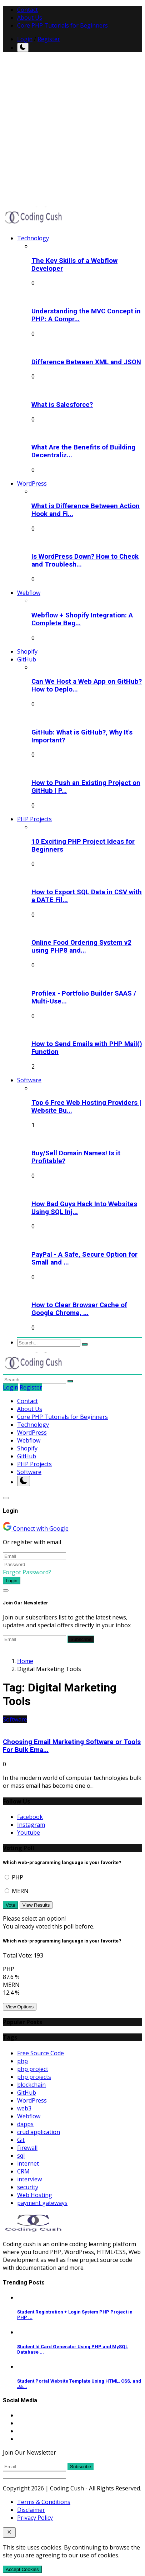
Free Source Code (40, 2053)
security (27, 2187)
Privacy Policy (35, 2518)
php (22, 2061)
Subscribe (80, 1639)
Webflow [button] (28, 593)
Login (24, 39)
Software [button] (29, 1080)
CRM (23, 2171)
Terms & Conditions (43, 2502)
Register (49, 39)
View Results (36, 1905)
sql (21, 2155)
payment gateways (42, 2203)
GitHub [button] (26, 659)
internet (28, 2163)
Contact (27, 10)
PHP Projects (34, 1464)
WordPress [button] (32, 483)
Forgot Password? (27, 1572)
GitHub (26, 1456)
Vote (10, 1905)
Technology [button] (33, 238)
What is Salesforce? (62, 405)
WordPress (32, 1432)
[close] (9, 2532)
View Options (20, 2006)
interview (29, 2179)
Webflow (28, 1440)
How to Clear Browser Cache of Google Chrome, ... (79, 1309)
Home (25, 1661)
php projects (34, 2077)
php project (32, 2069)
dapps (25, 2124)
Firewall (27, 2148)
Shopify (27, 1448)
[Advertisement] (72, 130)
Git (21, 2140)
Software (29, 1472)
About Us (29, 17)
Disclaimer (31, 2510)
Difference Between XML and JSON (86, 362)
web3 (24, 2108)
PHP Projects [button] (34, 819)
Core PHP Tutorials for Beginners (62, 25)
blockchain (31, 2085)
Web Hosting (34, 2195)
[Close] (6, 1590)
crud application (38, 2132)
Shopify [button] (27, 651)
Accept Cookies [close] (22, 2569)
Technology (33, 1425)
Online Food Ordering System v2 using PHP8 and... (81, 946)
